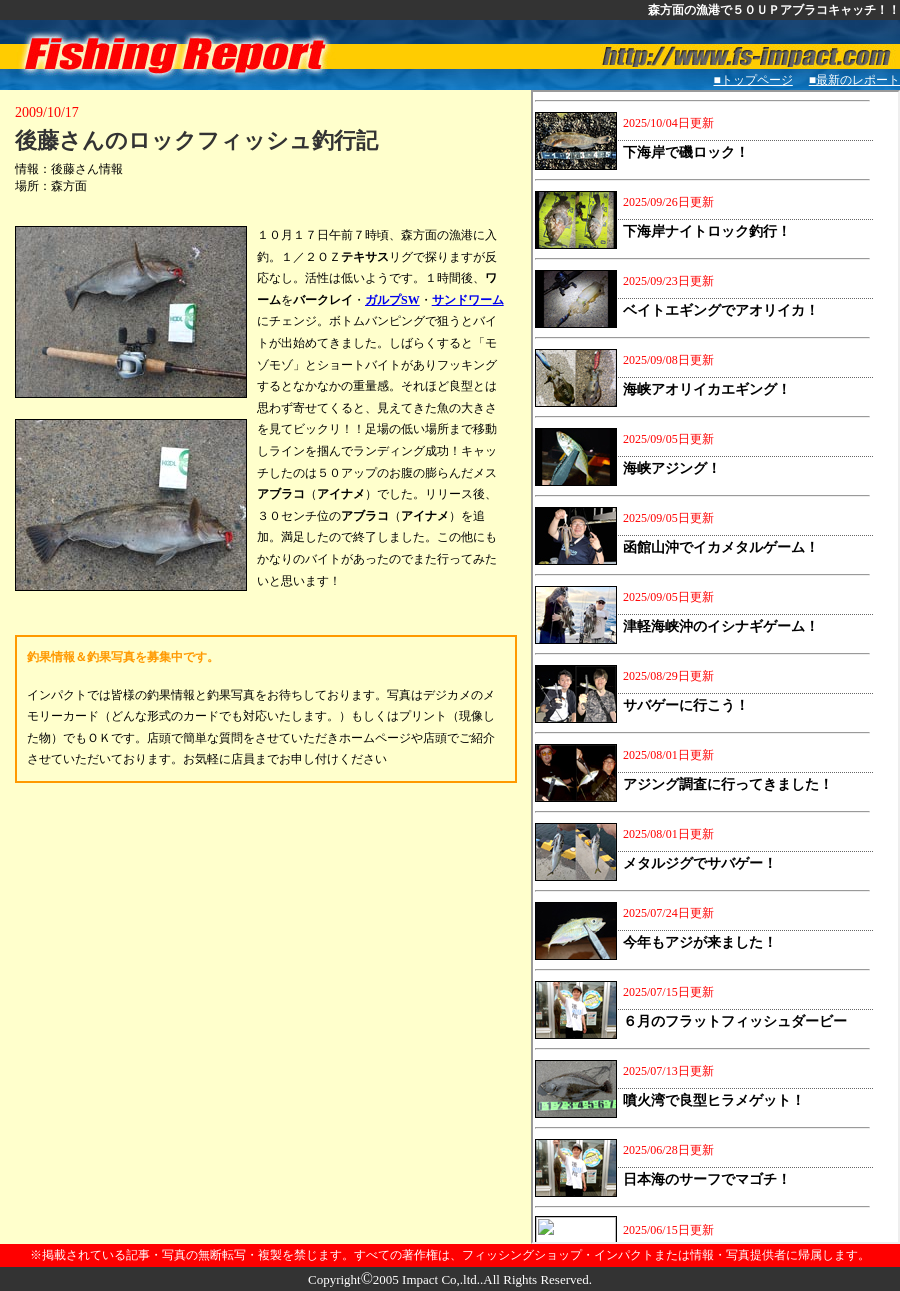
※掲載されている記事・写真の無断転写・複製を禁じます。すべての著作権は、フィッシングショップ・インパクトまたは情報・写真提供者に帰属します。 (450, 1255)
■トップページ (753, 80)
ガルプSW (392, 300)
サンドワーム (468, 300)
